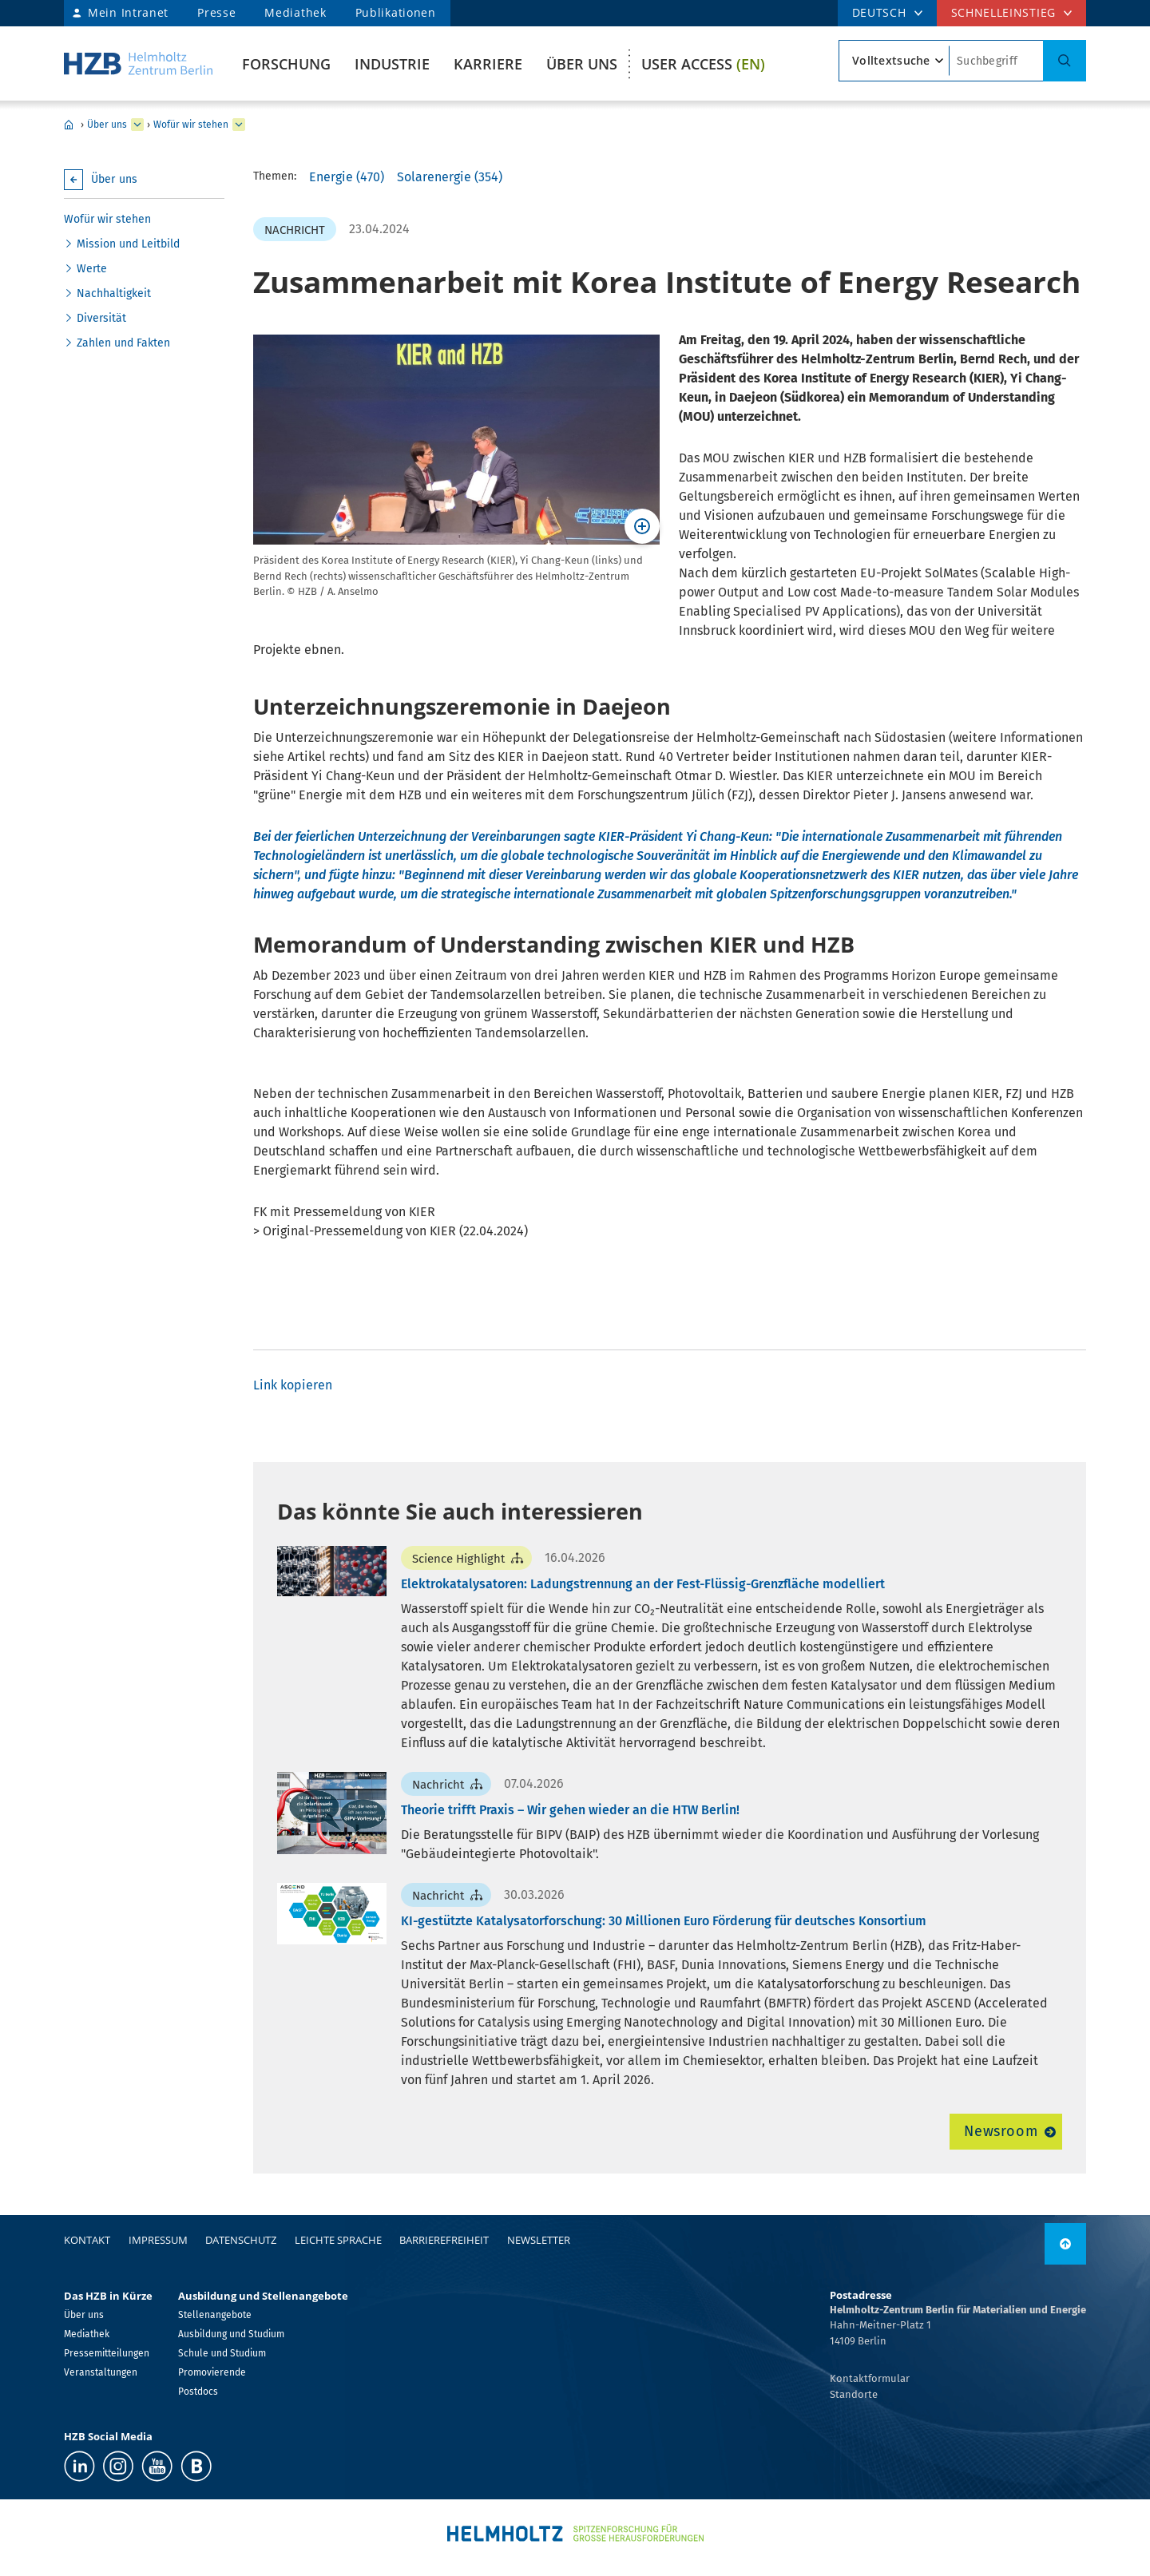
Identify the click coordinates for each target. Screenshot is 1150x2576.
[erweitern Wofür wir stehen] (238, 124)
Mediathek (295, 12)
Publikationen (395, 12)
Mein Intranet (128, 12)
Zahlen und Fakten (123, 343)
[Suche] (1064, 60)
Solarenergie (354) (449, 176)
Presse (216, 12)
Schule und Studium (222, 2353)
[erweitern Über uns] (137, 124)
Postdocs (198, 2391)
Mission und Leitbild (128, 244)
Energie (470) (346, 176)
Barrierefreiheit (444, 2240)
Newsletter (538, 2240)
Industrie (392, 63)
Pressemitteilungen (106, 2353)
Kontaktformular (870, 2378)
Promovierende (212, 2372)
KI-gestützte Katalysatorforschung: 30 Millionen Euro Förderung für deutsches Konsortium (663, 1920)
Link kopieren (292, 1385)
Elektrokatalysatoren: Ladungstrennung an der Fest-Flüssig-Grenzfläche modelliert (643, 1583)
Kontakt (87, 2240)
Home (68, 124)
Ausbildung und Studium (231, 2334)
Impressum (158, 2240)
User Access (703, 63)
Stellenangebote (215, 2314)
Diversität (101, 318)
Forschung (286, 63)
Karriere (488, 63)
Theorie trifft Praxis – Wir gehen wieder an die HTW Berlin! (570, 1809)
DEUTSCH (879, 12)
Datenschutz (240, 2240)
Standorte (854, 2394)
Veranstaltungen (100, 2372)
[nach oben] (1065, 2244)
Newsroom (1001, 2131)
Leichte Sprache (338, 2240)
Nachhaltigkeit (114, 293)
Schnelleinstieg (1004, 12)
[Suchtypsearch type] (894, 61)
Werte (92, 268)
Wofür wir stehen (190, 124)
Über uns (581, 63)
